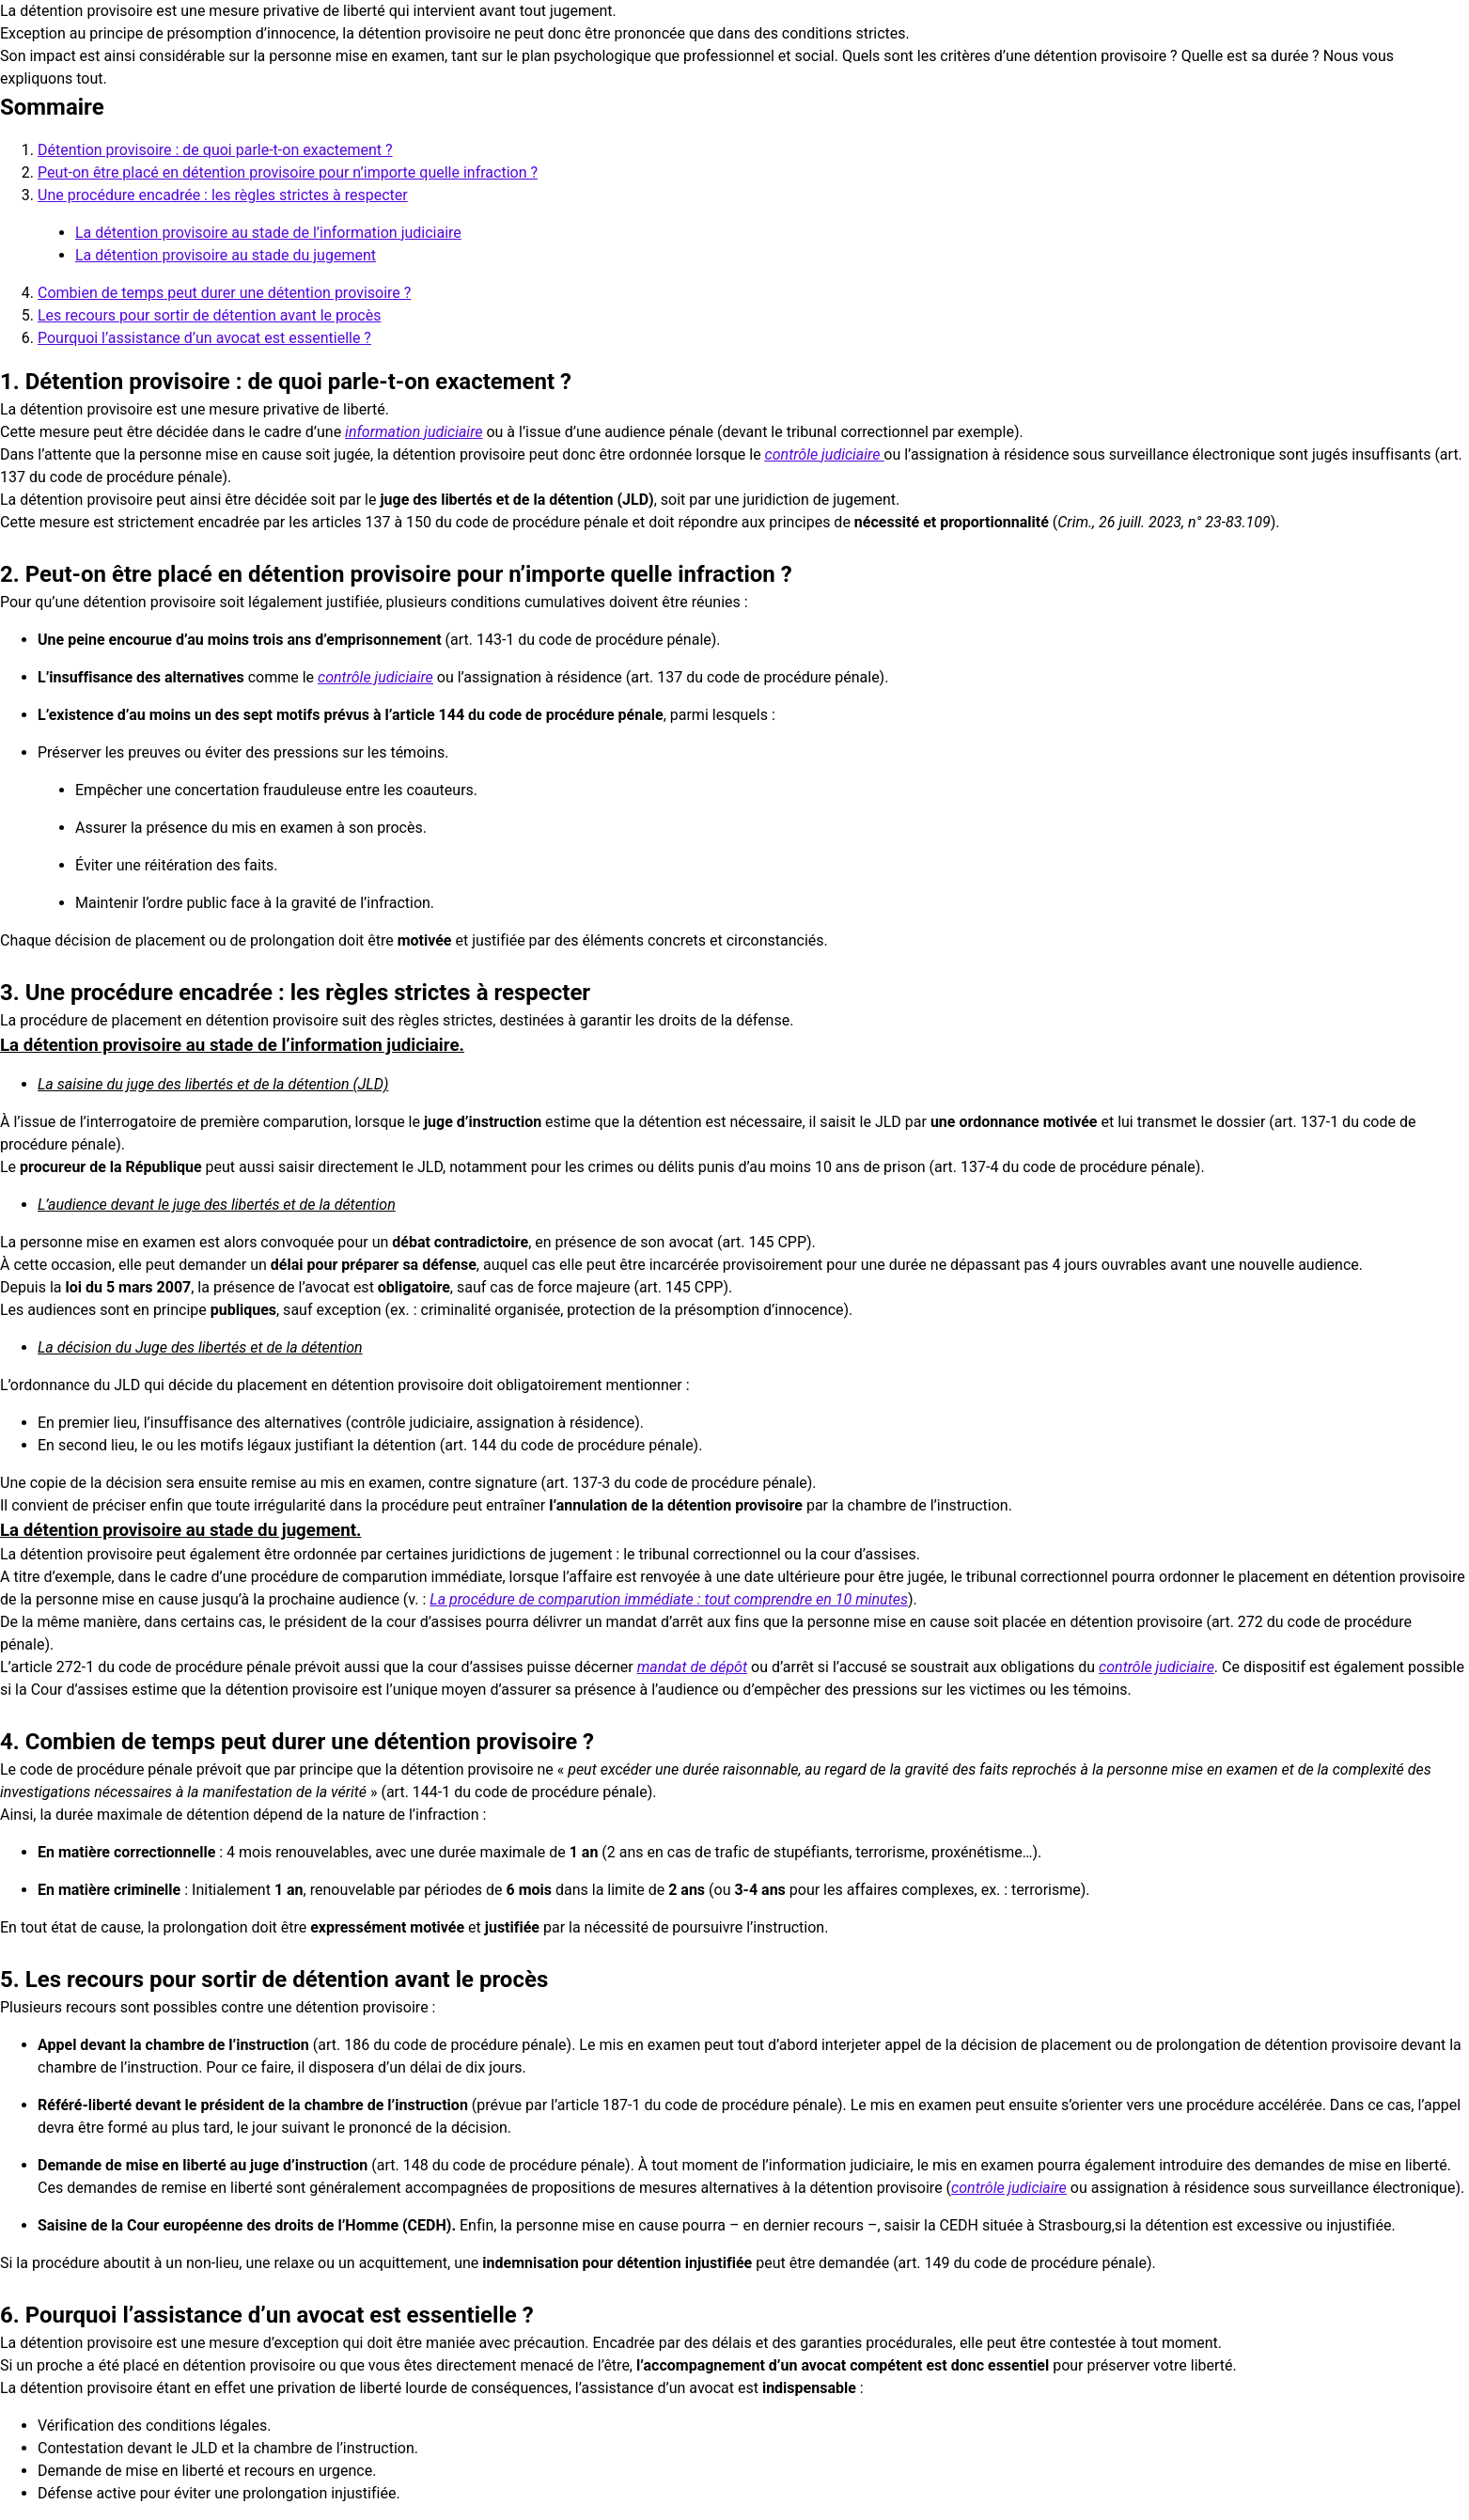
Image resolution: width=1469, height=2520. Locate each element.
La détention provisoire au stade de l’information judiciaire (268, 233)
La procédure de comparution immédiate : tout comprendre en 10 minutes (669, 1599)
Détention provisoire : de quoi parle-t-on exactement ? (215, 150)
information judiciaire (413, 432)
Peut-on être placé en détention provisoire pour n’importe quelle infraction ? (288, 172)
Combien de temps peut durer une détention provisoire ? (224, 293)
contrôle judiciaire (824, 454)
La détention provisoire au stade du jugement (225, 255)
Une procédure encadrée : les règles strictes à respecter (223, 195)
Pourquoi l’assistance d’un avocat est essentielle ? (204, 338)
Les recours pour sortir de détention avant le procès (209, 315)
